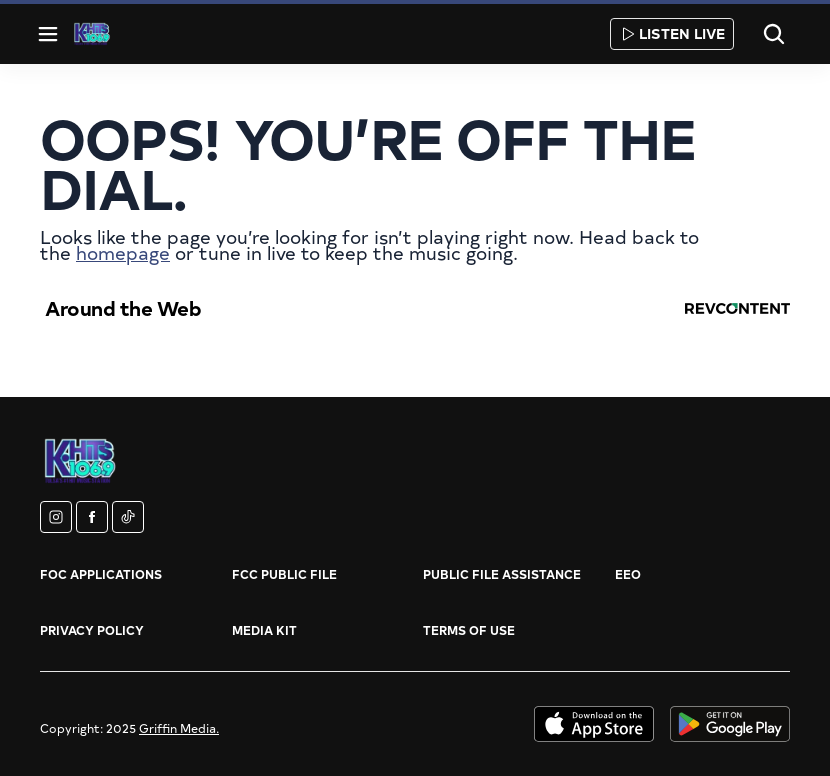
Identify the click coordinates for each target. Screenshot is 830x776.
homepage (123, 252)
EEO (628, 574)
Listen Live (672, 33)
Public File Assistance (502, 574)
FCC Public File (284, 574)
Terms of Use (469, 630)
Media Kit (264, 630)
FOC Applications (101, 574)
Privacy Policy (92, 630)
